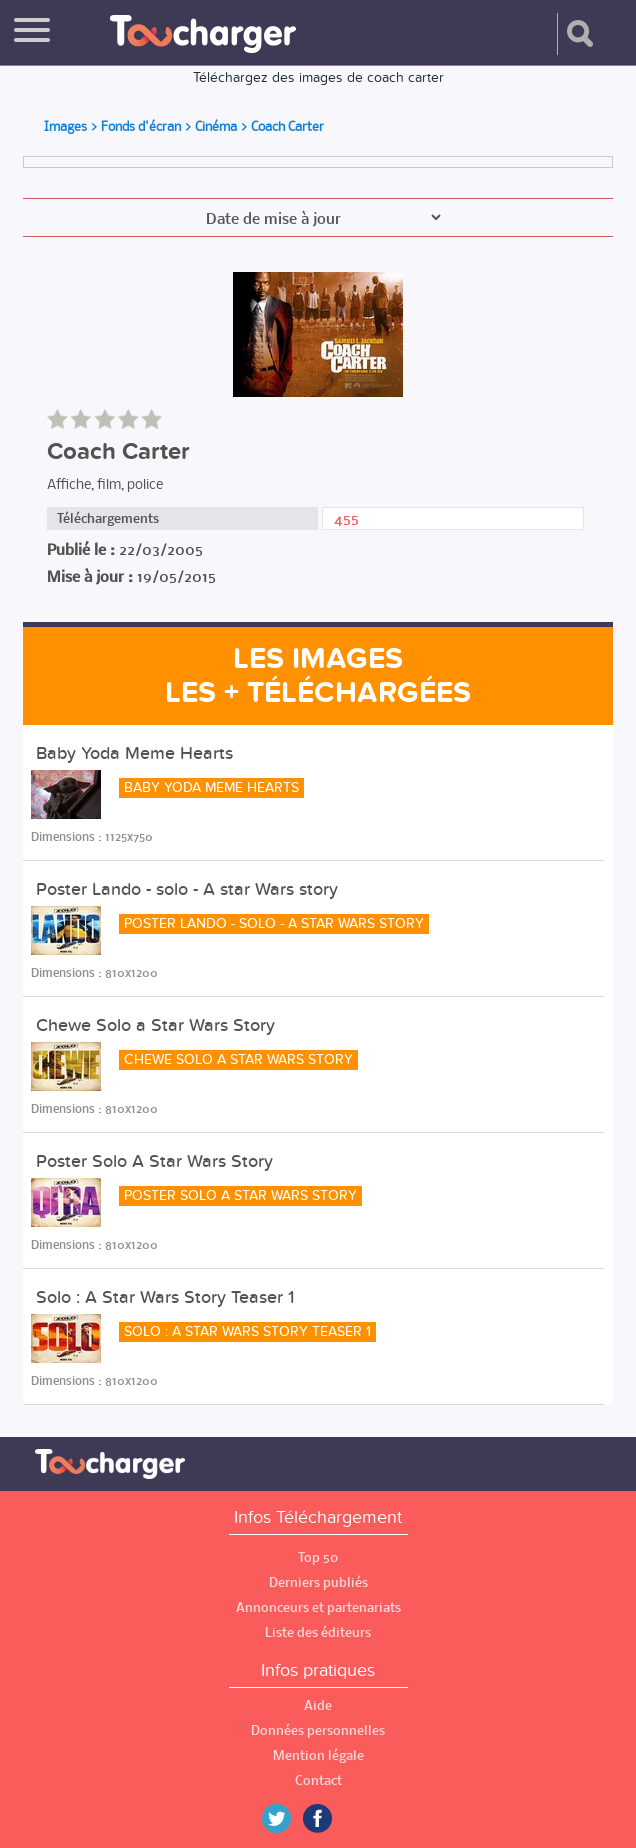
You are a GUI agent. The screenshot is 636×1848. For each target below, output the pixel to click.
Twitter (284, 1818)
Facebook (332, 1818)
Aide (318, 1705)
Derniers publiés (318, 1582)
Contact (318, 1780)
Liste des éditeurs (318, 1632)
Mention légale (318, 1755)
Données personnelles (318, 1730)
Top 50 (318, 1557)
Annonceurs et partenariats (318, 1607)
